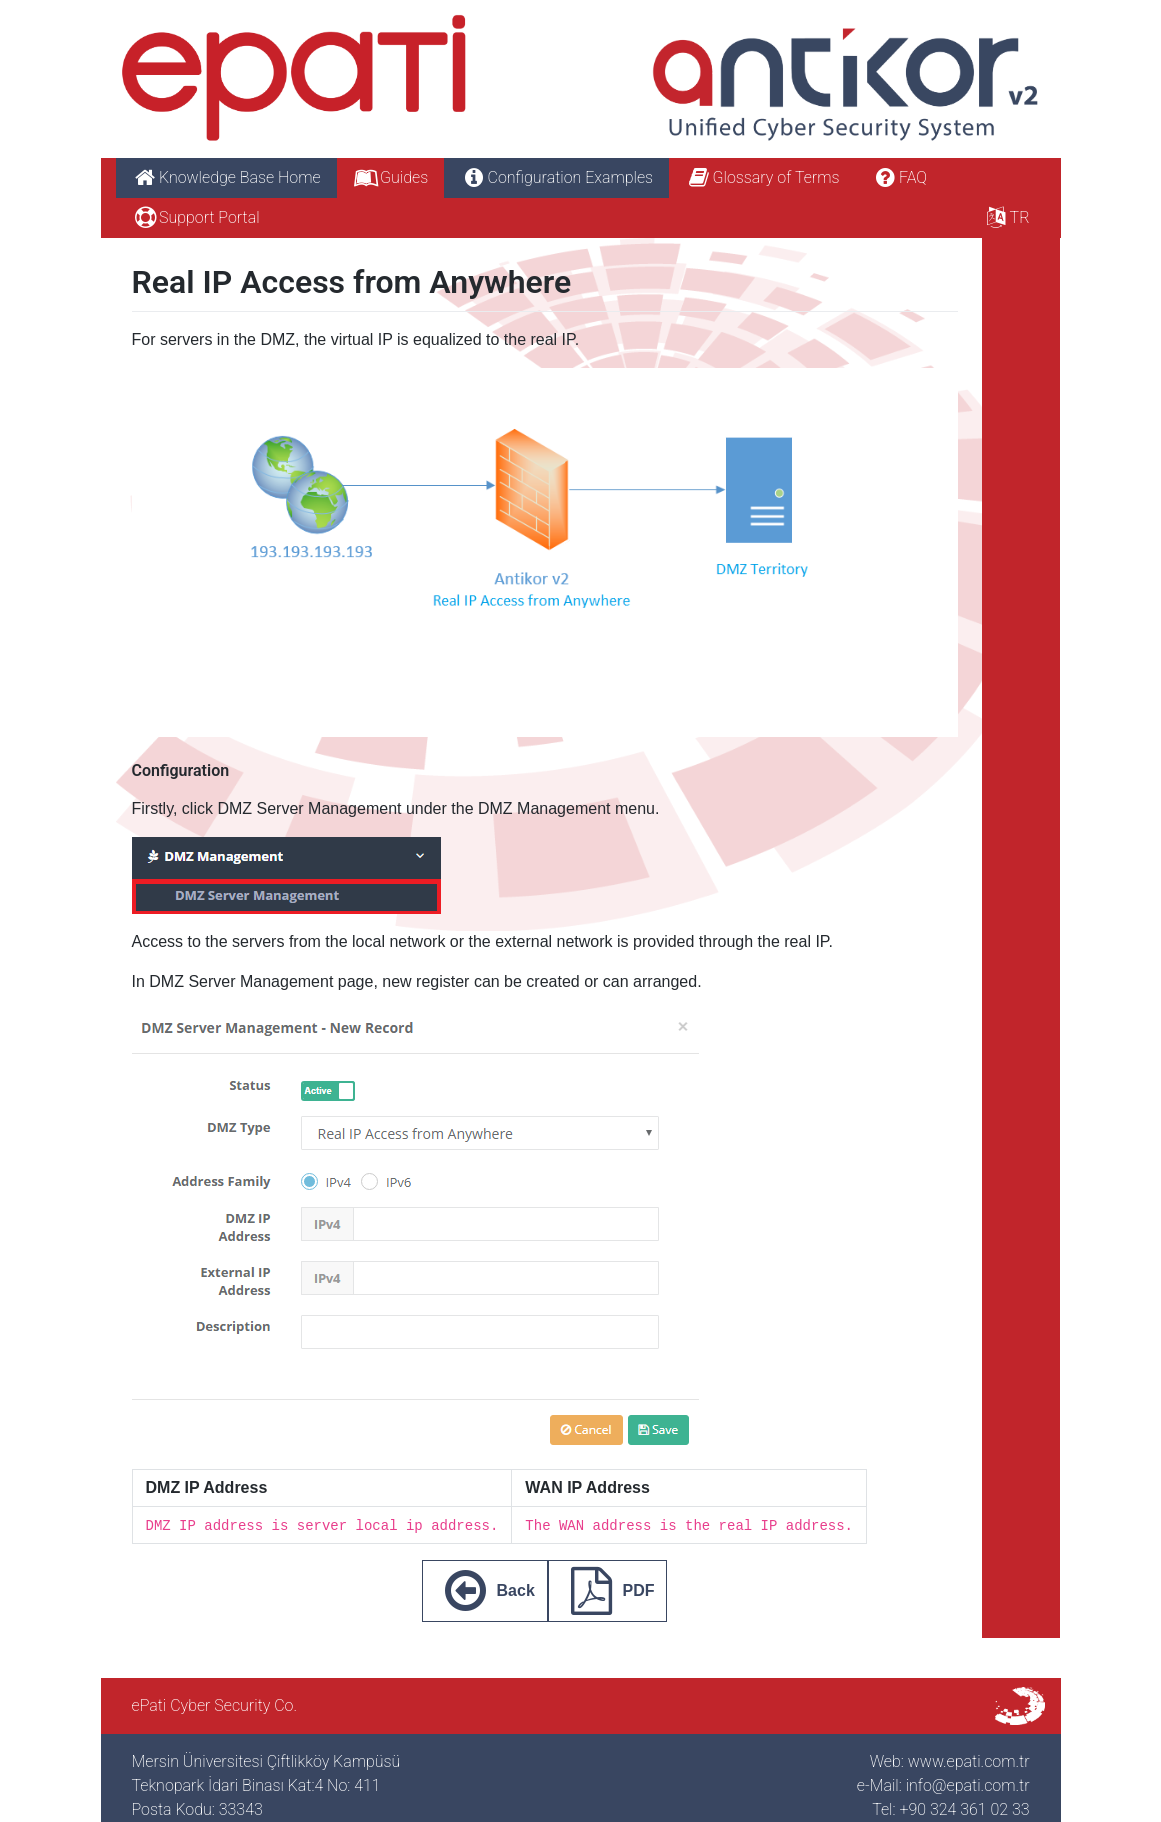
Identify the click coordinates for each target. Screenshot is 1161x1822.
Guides (391, 177)
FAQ (899, 177)
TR (1005, 217)
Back (485, 1591)
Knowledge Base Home (226, 177)
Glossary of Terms (762, 177)
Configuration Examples (556, 177)
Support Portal (196, 217)
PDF (608, 1591)
